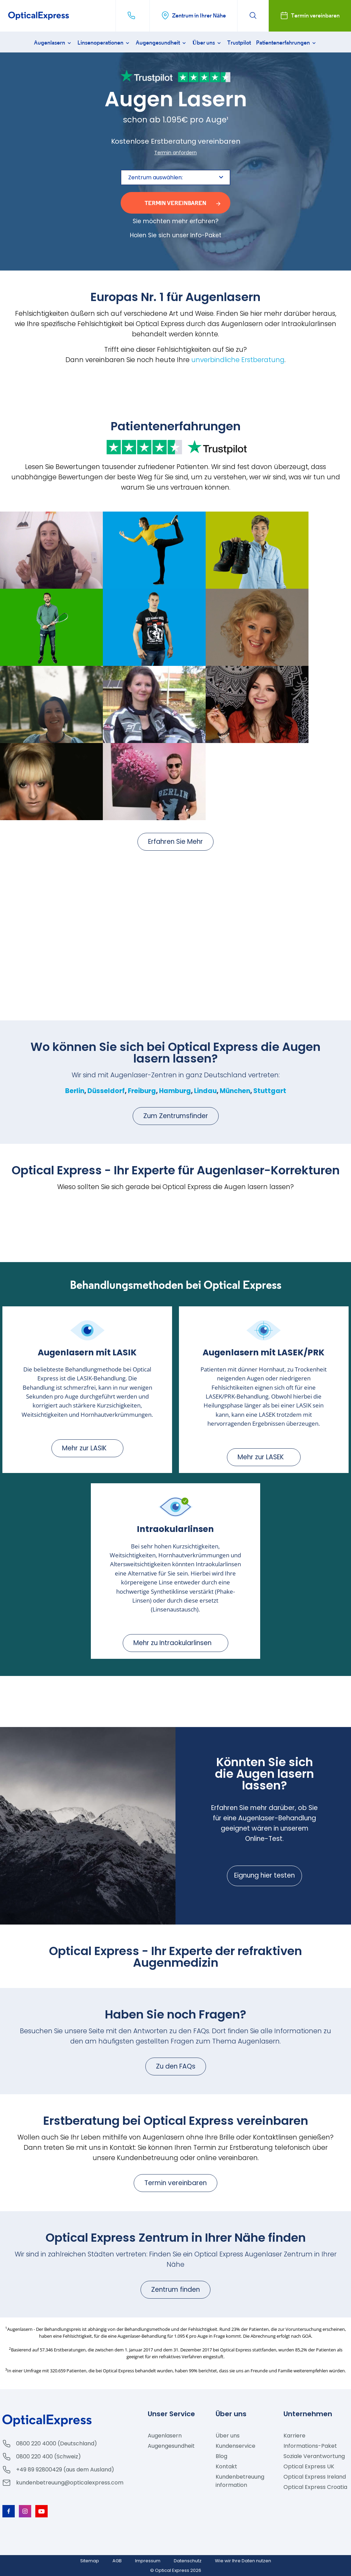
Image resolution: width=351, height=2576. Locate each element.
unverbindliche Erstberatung (238, 359)
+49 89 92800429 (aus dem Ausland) (65, 2469)
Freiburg (142, 1090)
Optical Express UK (308, 2466)
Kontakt (226, 2466)
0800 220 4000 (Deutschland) (56, 2443)
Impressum (147, 2560)
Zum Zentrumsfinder (175, 1116)
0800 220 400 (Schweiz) (48, 2456)
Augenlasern (53, 42)
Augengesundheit (161, 42)
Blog (221, 2456)
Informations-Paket (310, 2446)
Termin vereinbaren (175, 2183)
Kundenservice (235, 2446)
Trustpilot (239, 42)
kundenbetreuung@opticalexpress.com (69, 2483)
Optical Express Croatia (315, 2487)
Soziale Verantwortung (314, 2456)
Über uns (207, 42)
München (235, 1090)
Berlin (74, 1090)
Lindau (205, 1090)
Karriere (294, 2436)
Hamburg (175, 1090)
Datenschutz (188, 2560)
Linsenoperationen (104, 42)
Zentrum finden (175, 2289)
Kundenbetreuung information (240, 2481)
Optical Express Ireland (314, 2477)
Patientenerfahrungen (286, 42)
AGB (117, 2560)
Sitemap (89, 2560)
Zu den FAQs (175, 2066)
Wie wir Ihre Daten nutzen (243, 2560)
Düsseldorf (106, 1090)
